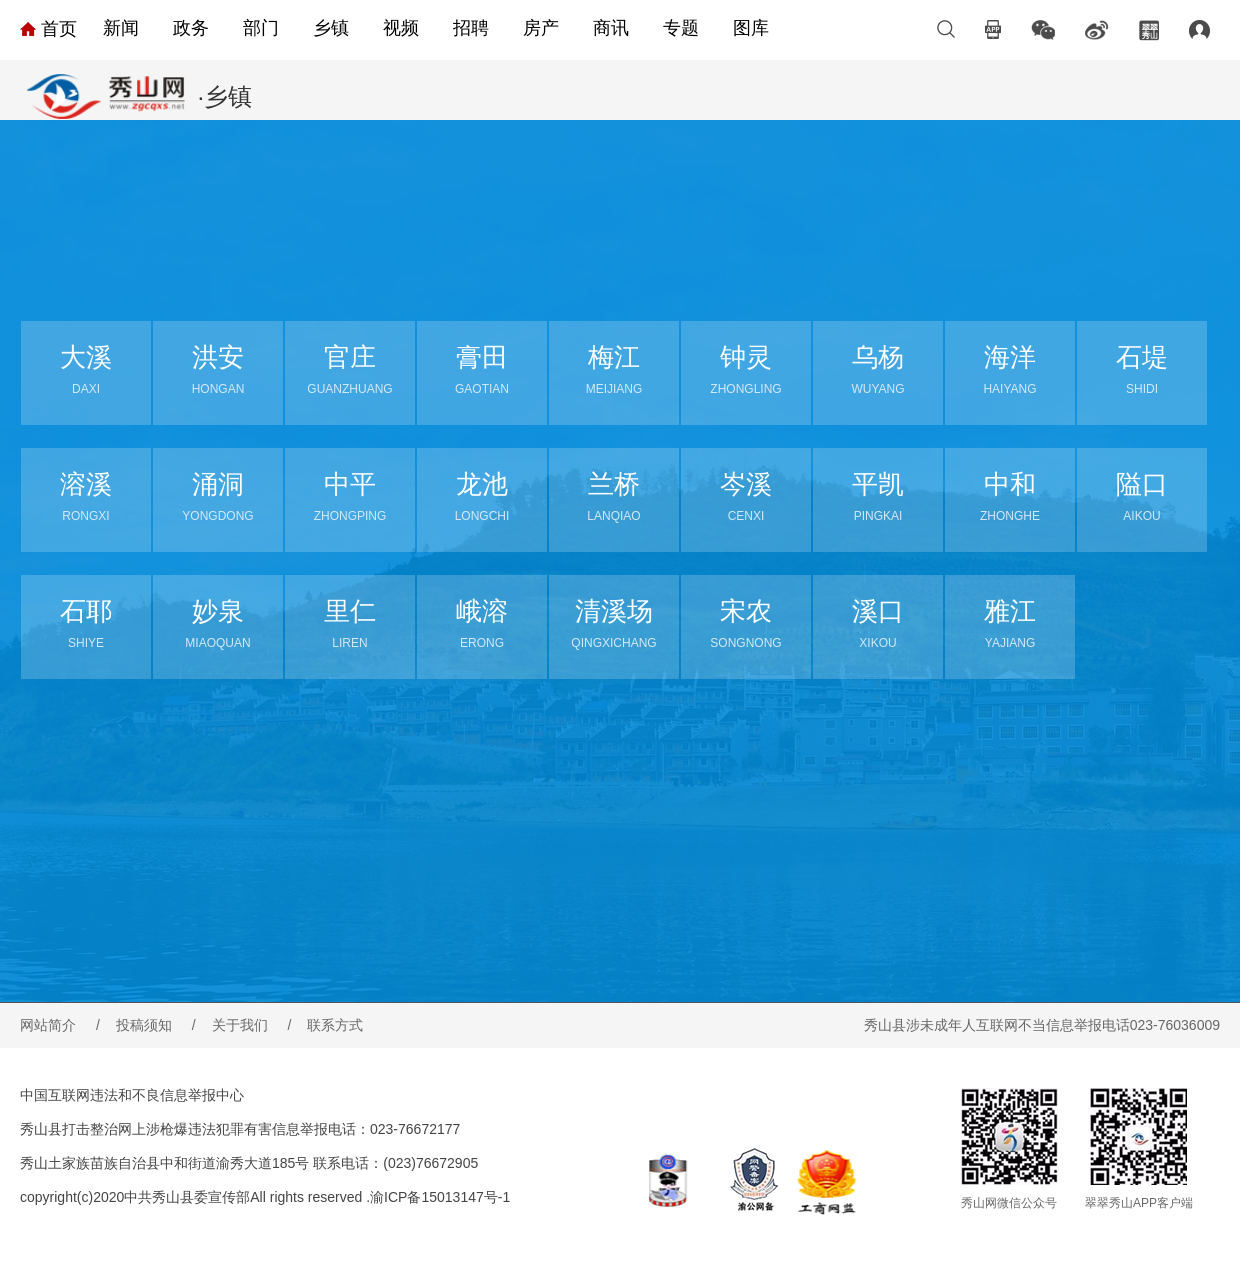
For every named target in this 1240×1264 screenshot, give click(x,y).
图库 (751, 28)
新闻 (121, 28)
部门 (261, 28)
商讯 (611, 28)
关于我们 (252, 1025)
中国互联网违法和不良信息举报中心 (132, 1095)
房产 (541, 28)
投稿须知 (156, 1025)
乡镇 (331, 28)
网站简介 (60, 1025)
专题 (681, 28)
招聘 (471, 28)
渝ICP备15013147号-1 (440, 1197)
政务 (191, 28)
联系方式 (335, 1025)
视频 (401, 28)
